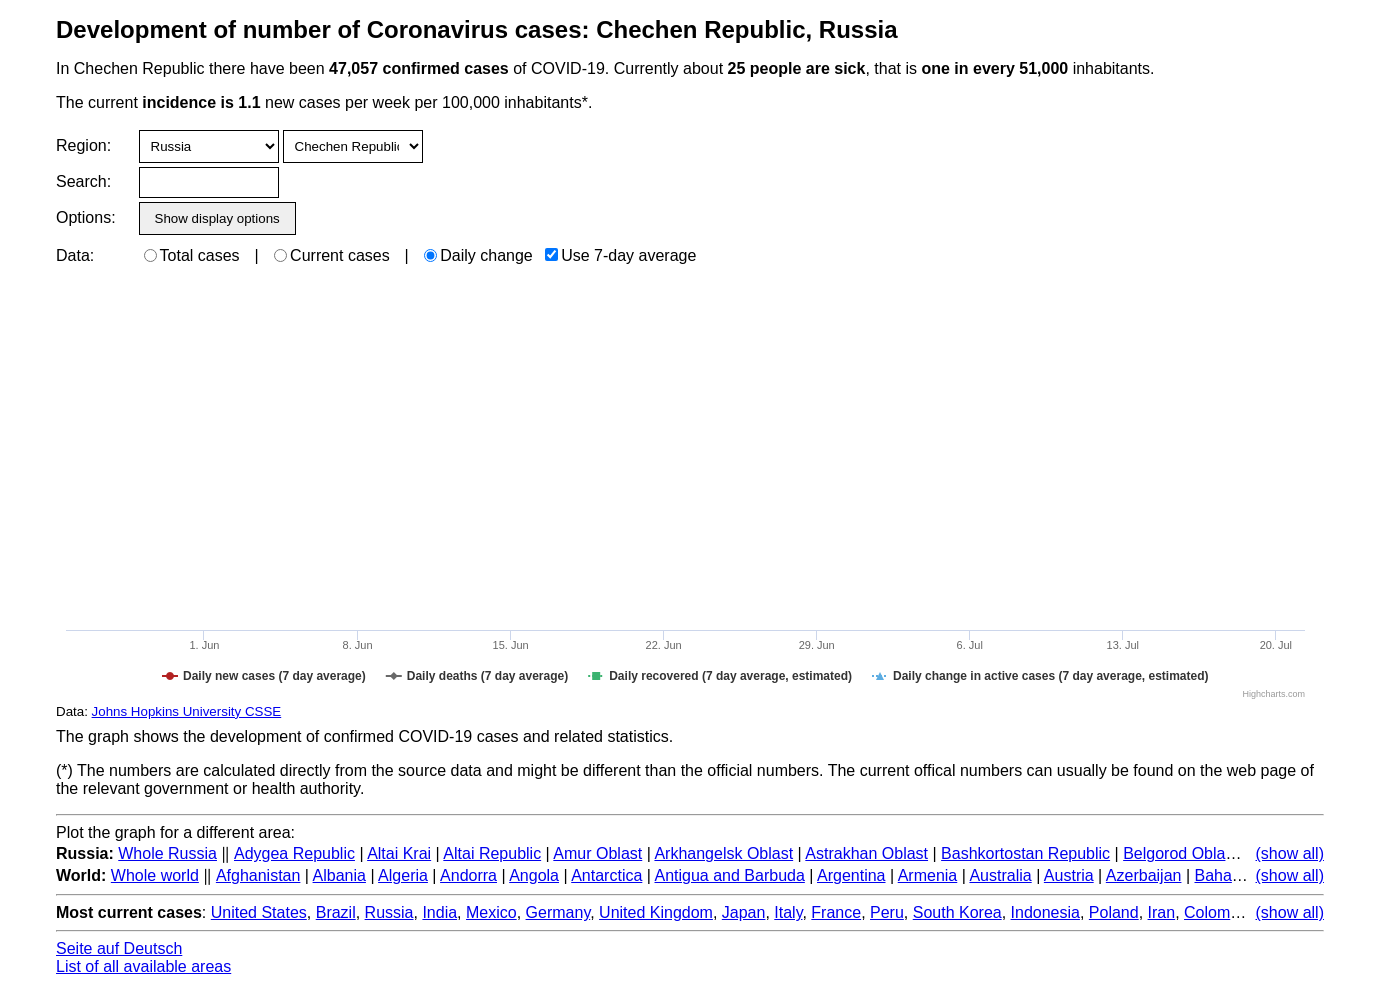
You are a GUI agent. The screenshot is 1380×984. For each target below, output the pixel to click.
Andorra (468, 875)
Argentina (851, 875)
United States (259, 912)
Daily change (478, 255)
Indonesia (1045, 912)
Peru (887, 912)
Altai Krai (399, 853)
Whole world (155, 875)
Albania (339, 875)
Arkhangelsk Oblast (723, 853)
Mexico (491, 912)
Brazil (336, 912)
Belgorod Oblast (1180, 853)
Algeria (403, 875)
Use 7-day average (620, 255)
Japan (744, 912)
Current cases (332, 255)
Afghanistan (258, 875)
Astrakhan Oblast (866, 853)
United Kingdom (656, 912)
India (439, 912)
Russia (389, 912)
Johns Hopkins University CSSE (187, 711)
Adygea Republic (294, 853)
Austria (1069, 875)
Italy (788, 912)
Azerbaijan (1144, 875)
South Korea (957, 912)
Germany (558, 912)
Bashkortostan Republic (1025, 853)
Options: (85, 217)
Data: (75, 255)
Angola (534, 875)
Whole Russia (167, 853)
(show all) (1290, 853)
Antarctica (606, 875)
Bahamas (1228, 875)
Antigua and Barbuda (730, 875)
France (836, 912)
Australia (1000, 875)
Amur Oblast (597, 853)
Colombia (1218, 912)
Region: (83, 145)
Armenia (928, 875)
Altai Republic (492, 853)
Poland (1114, 912)
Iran (1162, 912)
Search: (83, 181)
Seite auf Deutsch (119, 948)
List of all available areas (143, 966)
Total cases (192, 255)
